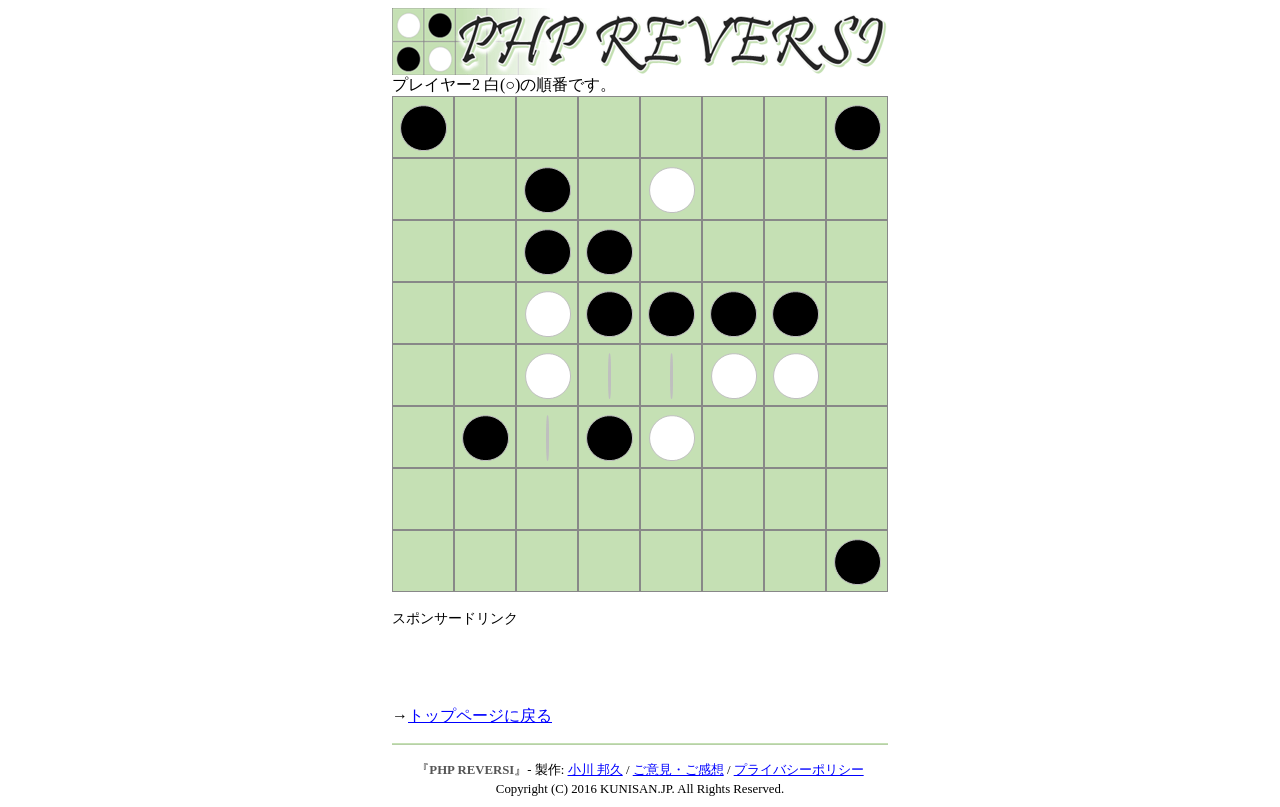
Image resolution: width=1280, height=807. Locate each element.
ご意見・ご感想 (678, 770)
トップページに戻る (480, 715)
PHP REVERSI (471, 770)
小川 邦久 (595, 770)
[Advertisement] (626, 658)
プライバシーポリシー (799, 770)
